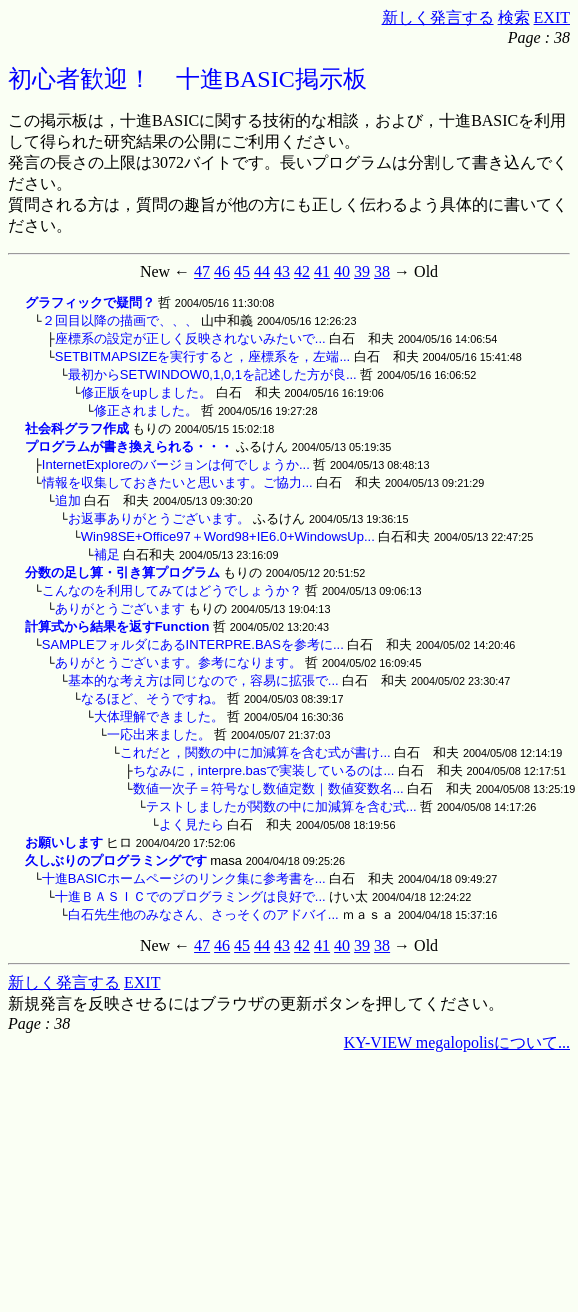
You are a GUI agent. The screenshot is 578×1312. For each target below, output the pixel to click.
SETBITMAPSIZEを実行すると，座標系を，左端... (202, 356)
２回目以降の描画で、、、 (120, 320)
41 (322, 271)
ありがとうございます (120, 608)
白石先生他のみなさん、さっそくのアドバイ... (203, 914)
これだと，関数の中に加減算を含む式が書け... (255, 752)
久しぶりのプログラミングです (116, 860)
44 (262, 271)
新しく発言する (438, 17)
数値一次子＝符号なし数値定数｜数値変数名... (268, 788)
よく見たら (191, 824)
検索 (514, 17)
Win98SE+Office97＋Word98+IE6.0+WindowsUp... (228, 536)
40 (342, 271)
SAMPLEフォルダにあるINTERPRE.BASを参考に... (193, 644)
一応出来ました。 (159, 734)
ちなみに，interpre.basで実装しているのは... (264, 770)
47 (202, 271)
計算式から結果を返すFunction (117, 626)
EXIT (552, 17)
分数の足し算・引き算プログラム (122, 572)
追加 (68, 500)
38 (382, 271)
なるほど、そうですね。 (152, 698)
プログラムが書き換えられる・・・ (129, 446)
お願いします (64, 842)
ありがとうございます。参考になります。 (178, 662)
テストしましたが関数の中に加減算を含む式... (281, 806)
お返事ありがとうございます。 (159, 518)
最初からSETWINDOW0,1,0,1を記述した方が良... (212, 374)
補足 (107, 554)
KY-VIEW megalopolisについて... (457, 1042)
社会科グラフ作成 (77, 428)
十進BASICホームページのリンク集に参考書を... (184, 878)
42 (302, 271)
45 (242, 271)
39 (362, 271)
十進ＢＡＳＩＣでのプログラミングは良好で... (190, 896)
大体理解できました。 (159, 716)
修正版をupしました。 (146, 392)
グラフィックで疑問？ (90, 302)
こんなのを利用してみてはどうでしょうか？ (172, 590)
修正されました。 (146, 410)
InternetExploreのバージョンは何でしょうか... (176, 464)
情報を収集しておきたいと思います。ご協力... (177, 482)
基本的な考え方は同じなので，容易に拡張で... (203, 680)
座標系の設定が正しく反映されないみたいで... (190, 338)
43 (282, 271)
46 (222, 271)
